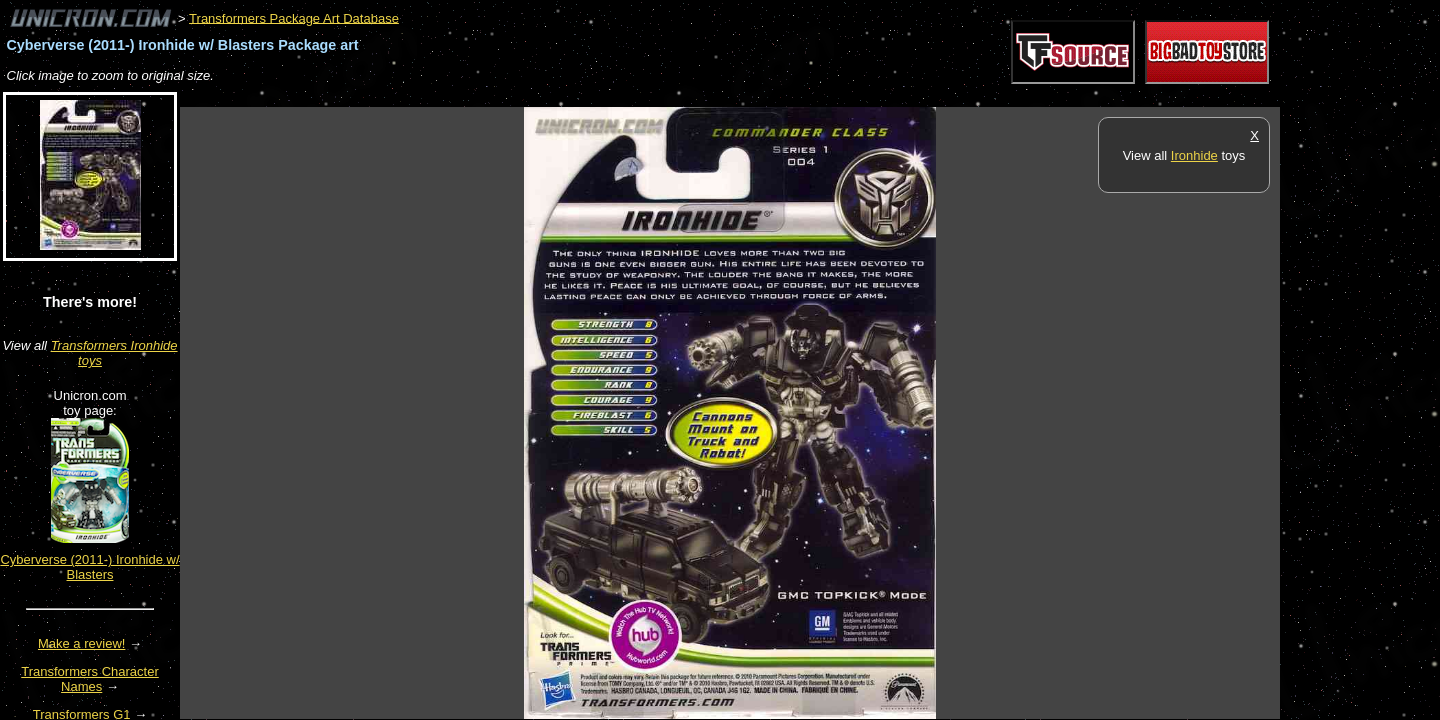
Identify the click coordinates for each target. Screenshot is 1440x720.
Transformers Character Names (90, 679)
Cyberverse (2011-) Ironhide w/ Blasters (89, 567)
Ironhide (1194, 155)
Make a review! (81, 643)
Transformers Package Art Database (294, 17)
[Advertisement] (544, 96)
